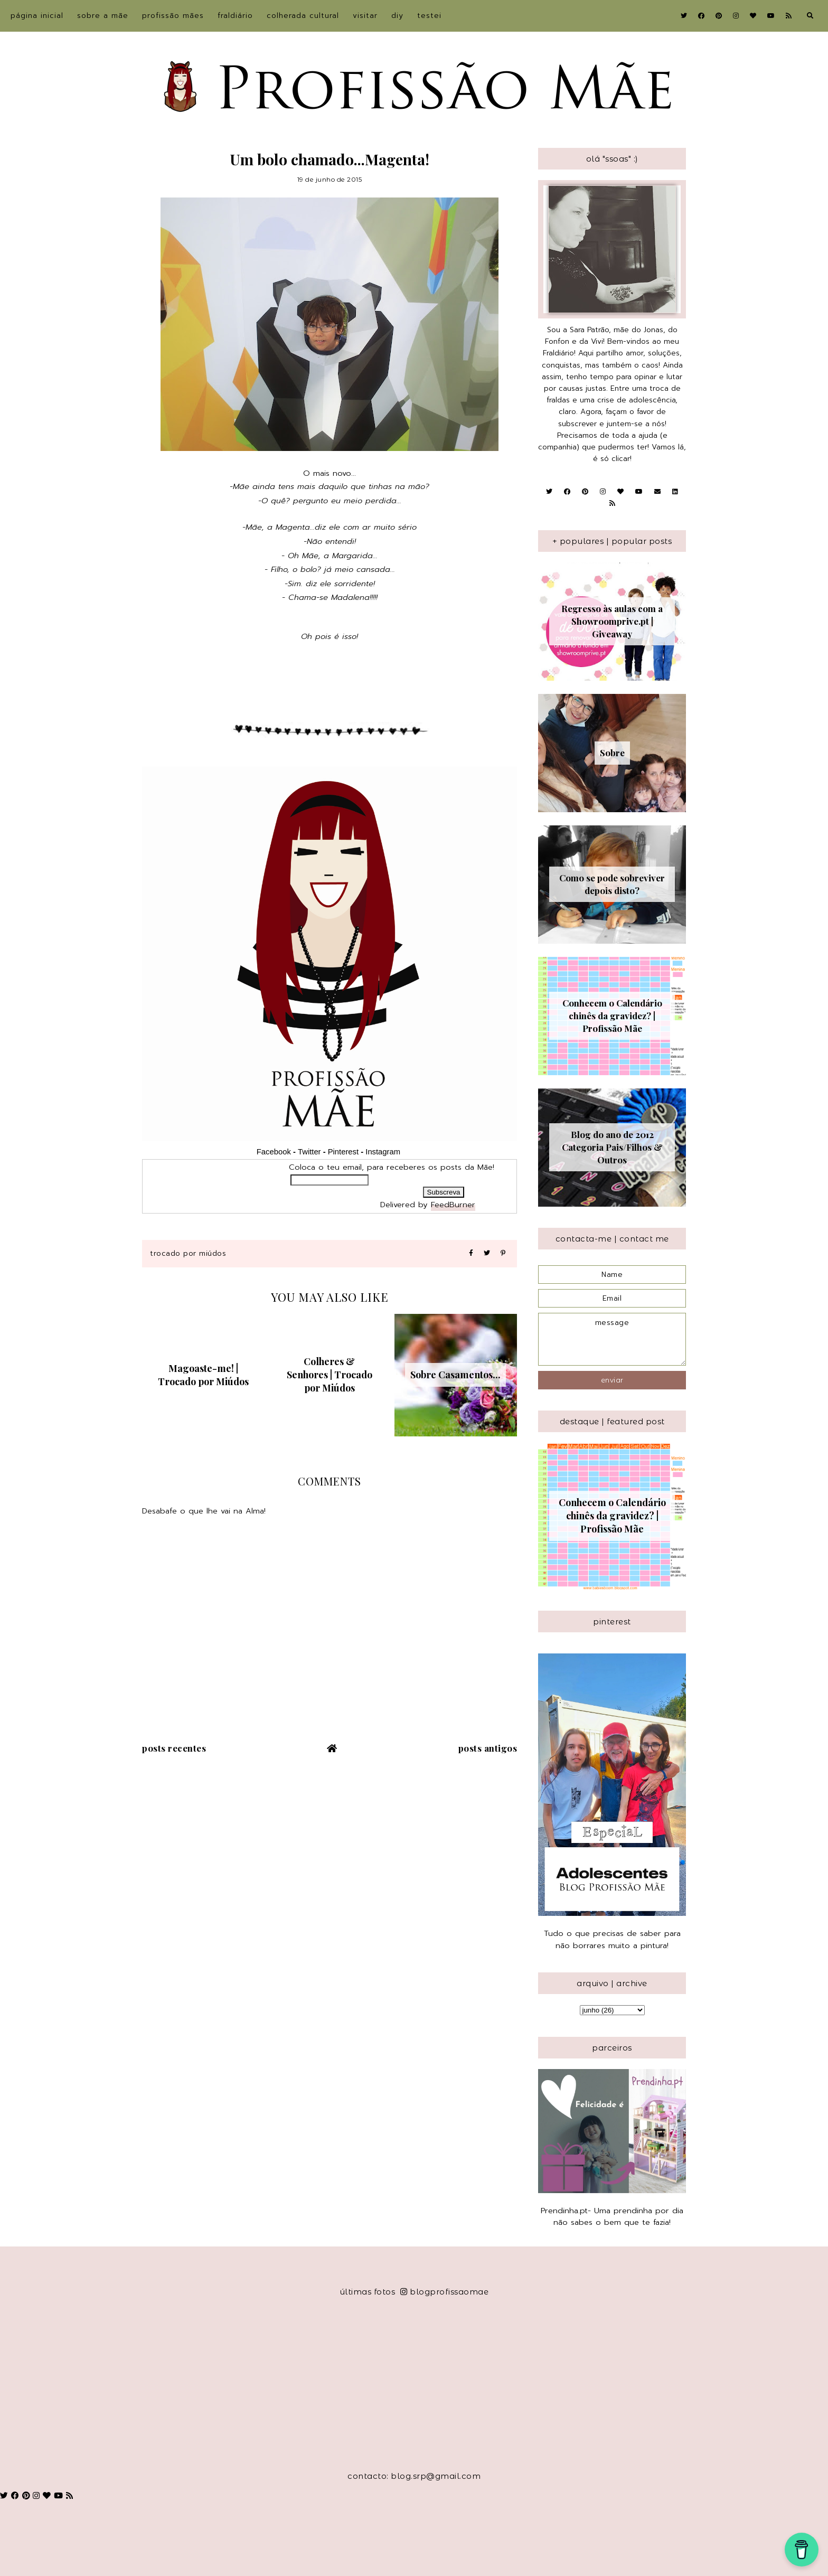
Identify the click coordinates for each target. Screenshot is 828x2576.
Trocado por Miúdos (188, 1253)
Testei (429, 15)
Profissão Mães (173, 15)
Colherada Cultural (303, 15)
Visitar (365, 15)
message (612, 1339)
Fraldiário (235, 15)
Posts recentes (174, 1748)
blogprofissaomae (444, 2292)
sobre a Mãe (102, 15)
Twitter (309, 1152)
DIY (397, 15)
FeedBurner (453, 1204)
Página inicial (37, 15)
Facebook (274, 1152)
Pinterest (343, 1152)
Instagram (383, 1152)
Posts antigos (488, 1748)
